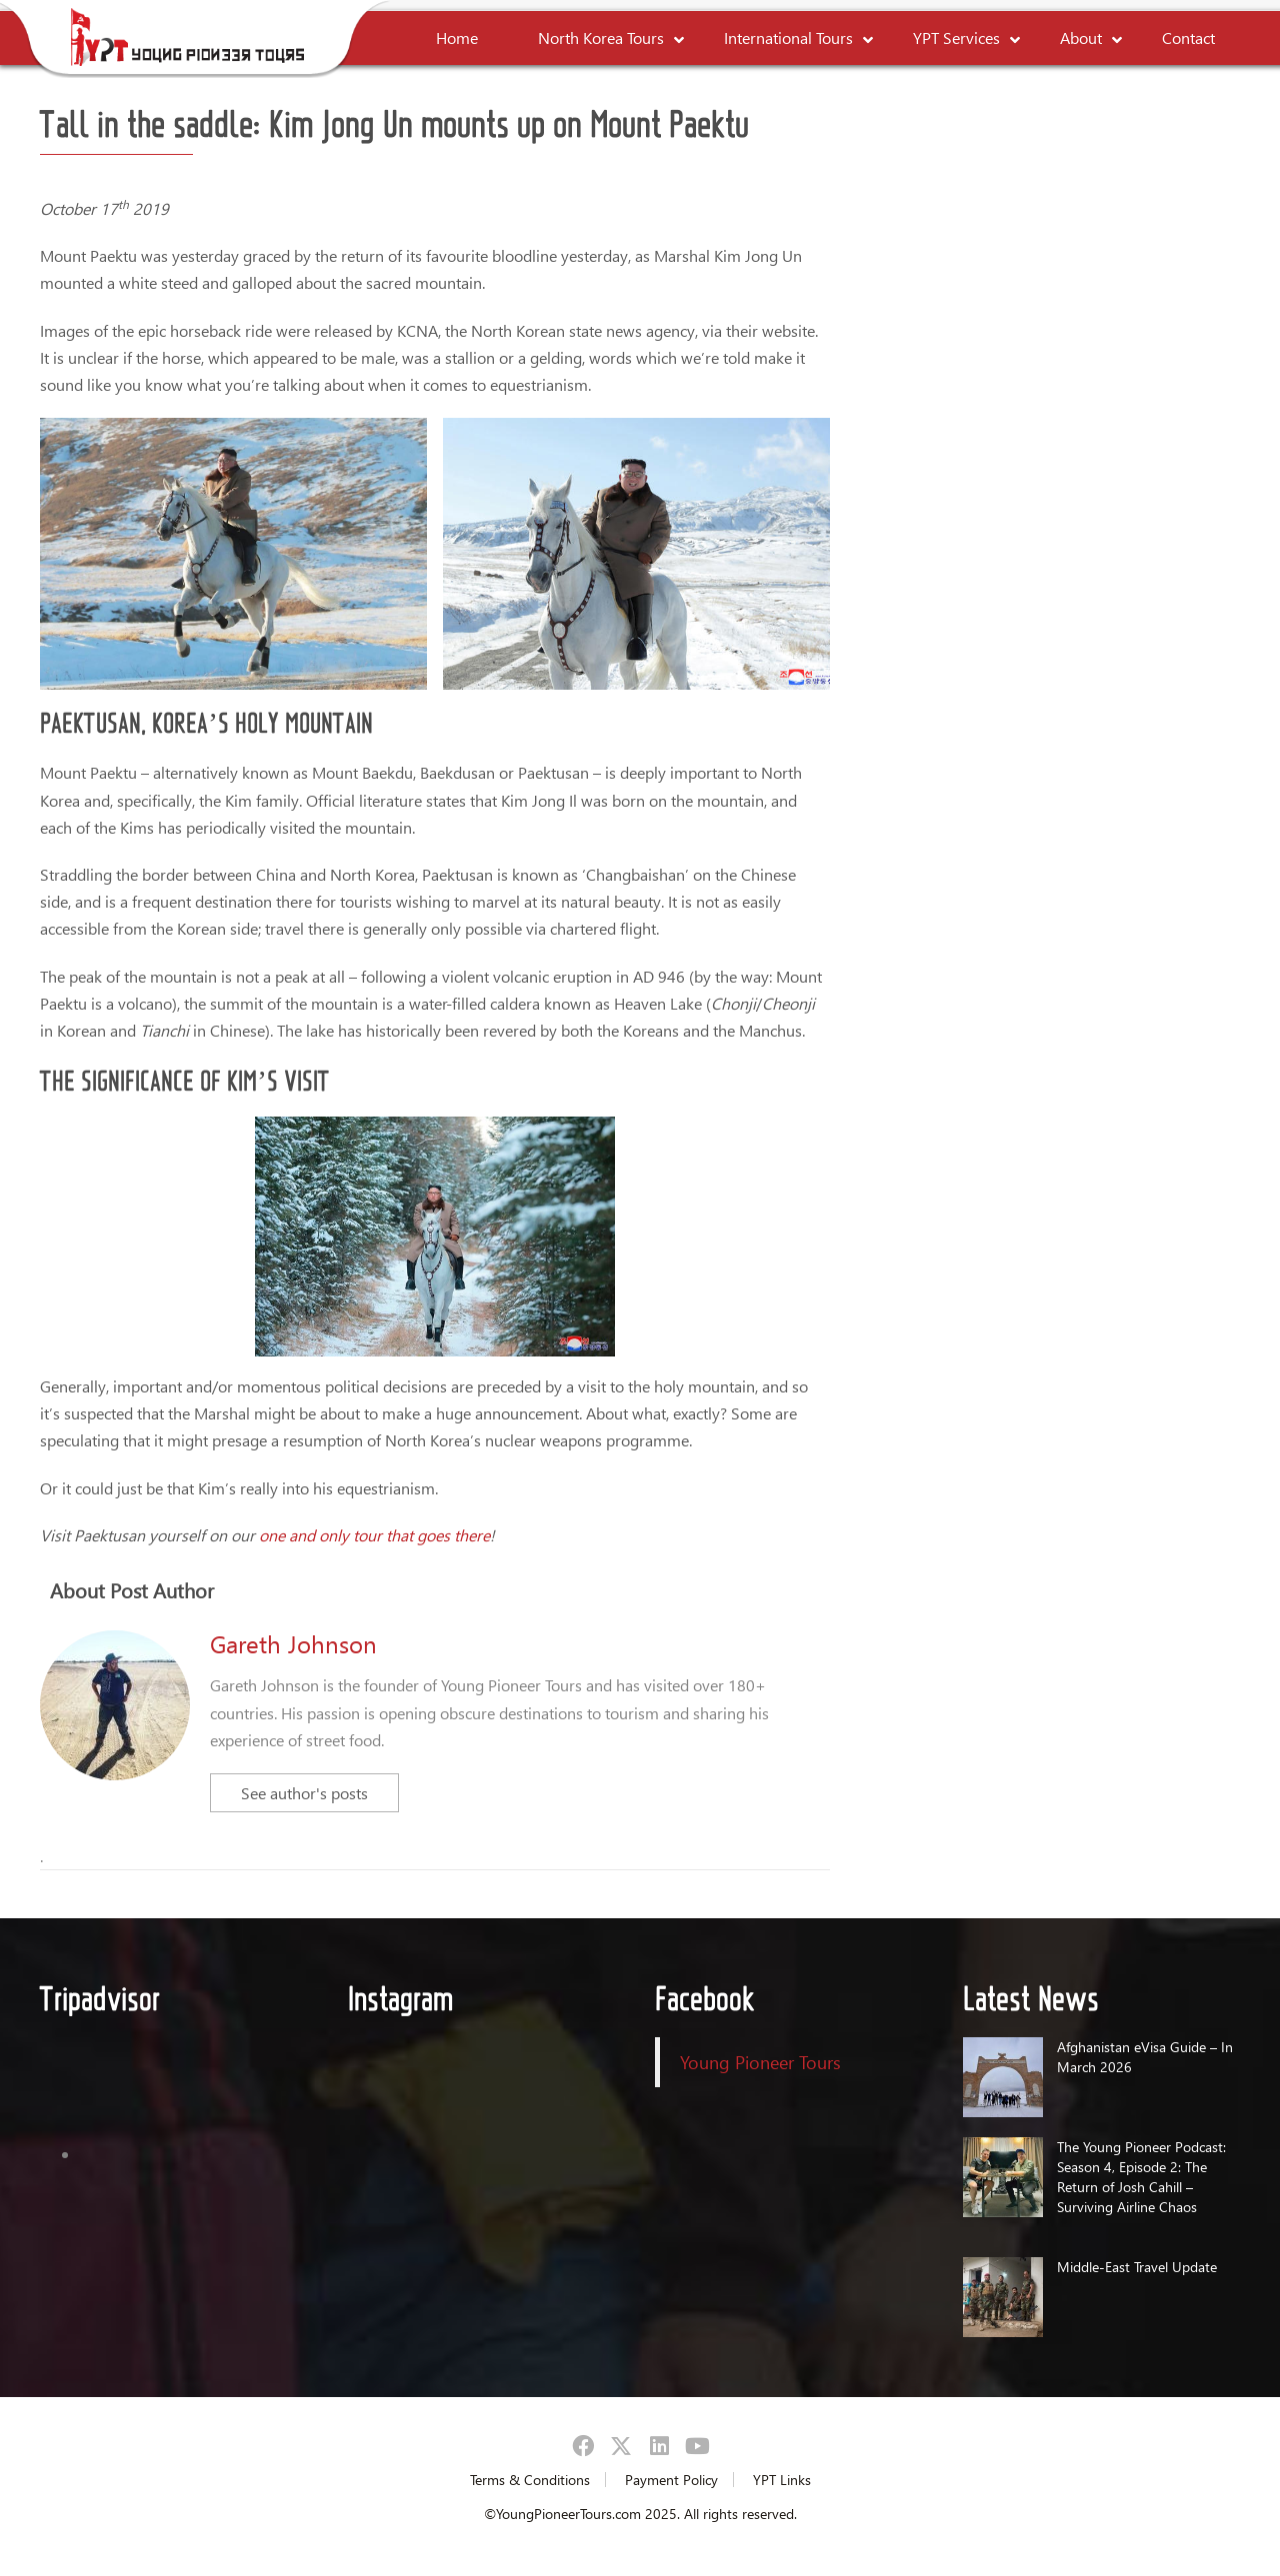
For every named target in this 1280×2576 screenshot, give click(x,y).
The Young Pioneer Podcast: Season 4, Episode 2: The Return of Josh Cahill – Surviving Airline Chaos (1141, 2176)
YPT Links (782, 2479)
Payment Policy (671, 2479)
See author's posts (304, 1792)
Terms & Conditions (530, 2479)
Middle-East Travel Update (1137, 2266)
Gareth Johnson (293, 1643)
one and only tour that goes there (374, 1534)
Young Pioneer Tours (760, 2061)
